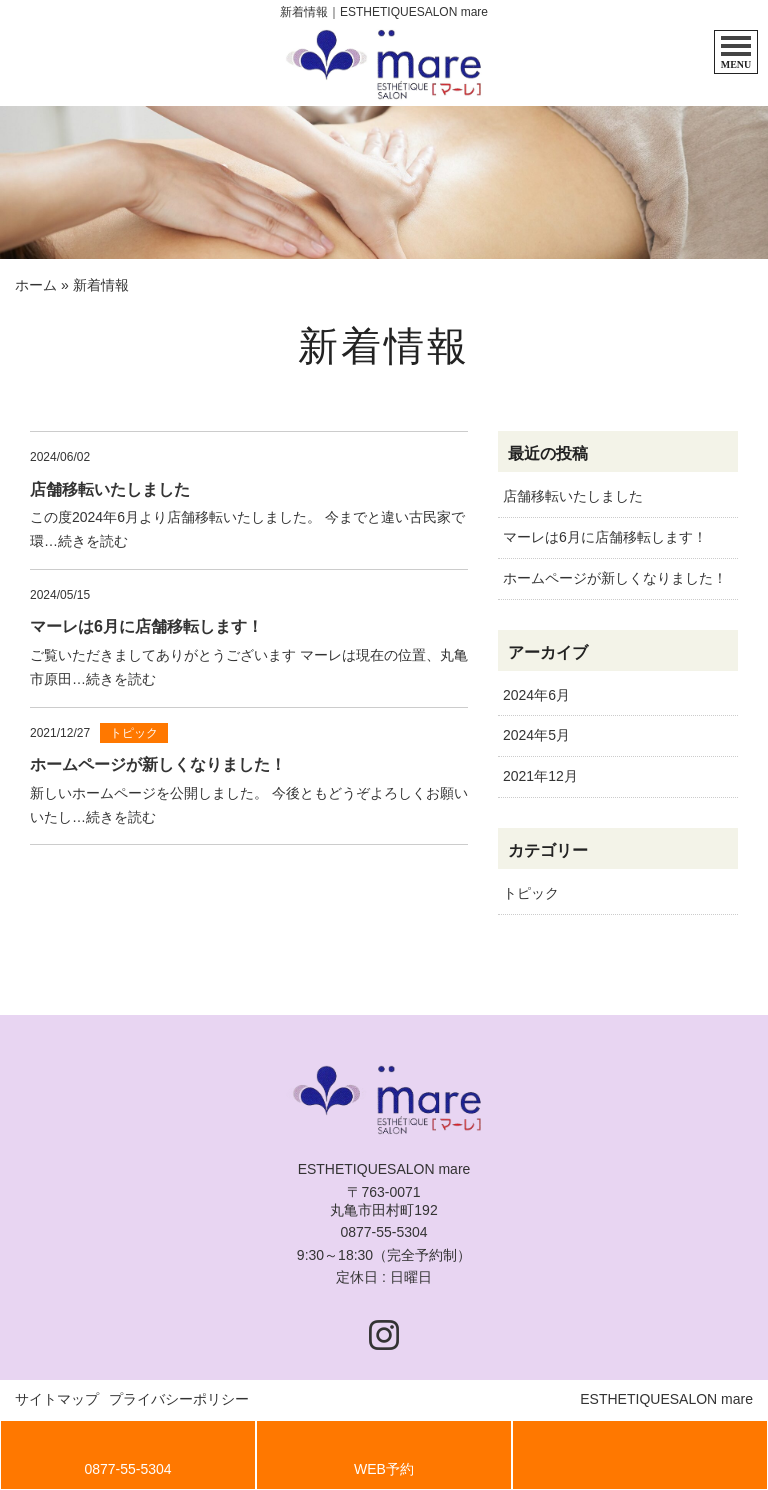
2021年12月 (540, 776)
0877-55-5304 (383, 1232)
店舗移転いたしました (573, 496)
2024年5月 (536, 735)
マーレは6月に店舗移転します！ (605, 537)
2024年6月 (536, 695)
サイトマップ (57, 1399)
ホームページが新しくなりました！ (615, 578)
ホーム (36, 285)
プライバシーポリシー (179, 1399)
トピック (531, 893)
